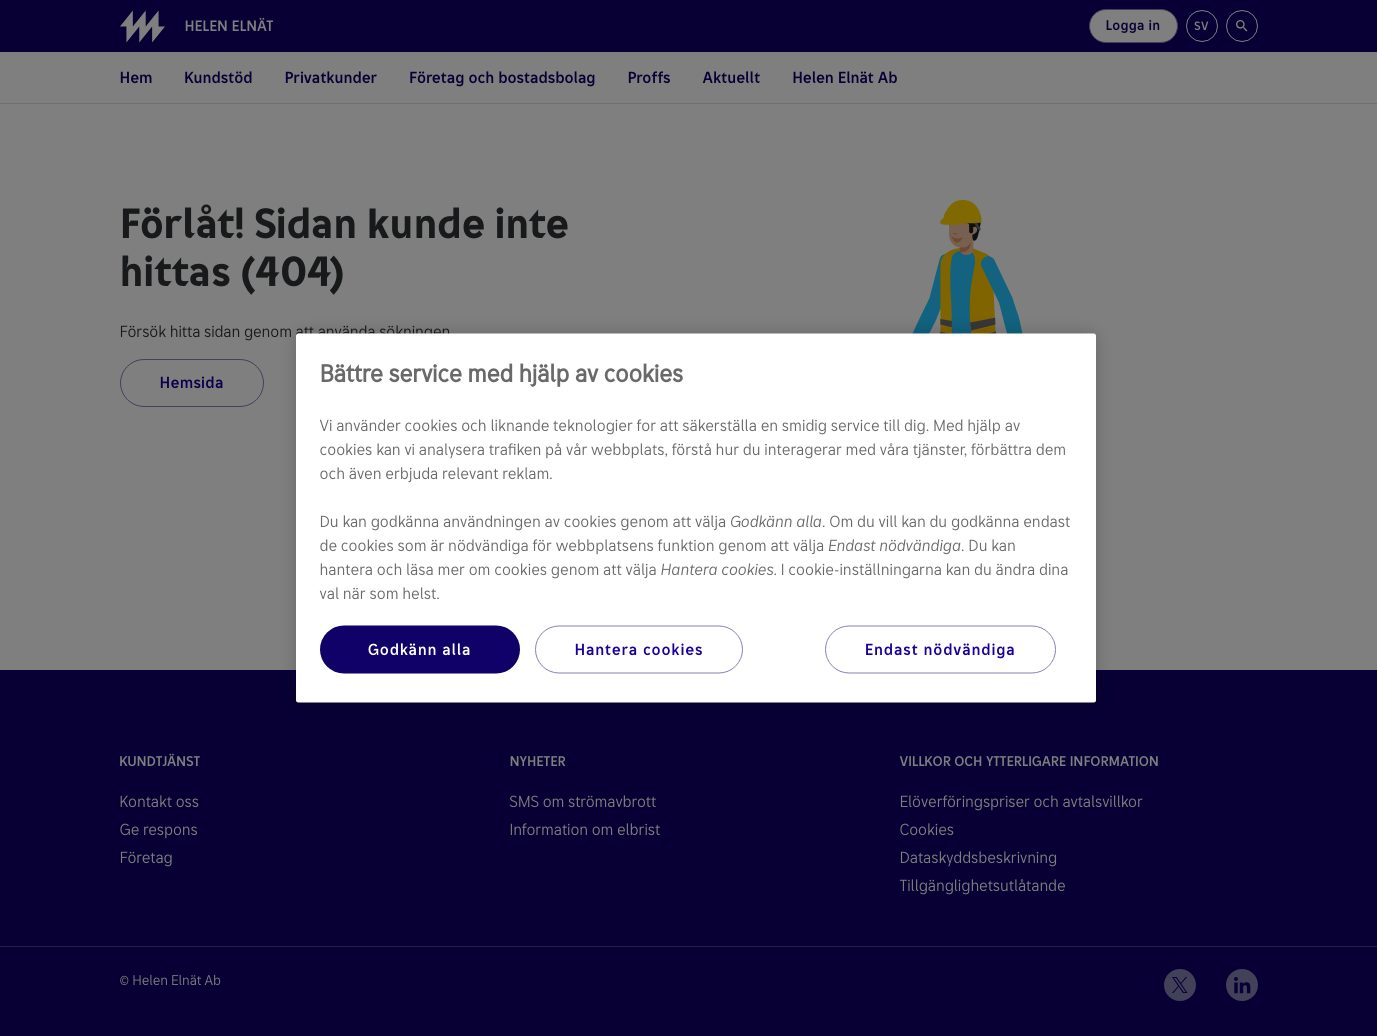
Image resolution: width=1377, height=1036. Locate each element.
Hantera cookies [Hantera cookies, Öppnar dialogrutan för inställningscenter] (639, 649)
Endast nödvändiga (940, 649)
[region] (696, 518)
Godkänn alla (420, 649)
